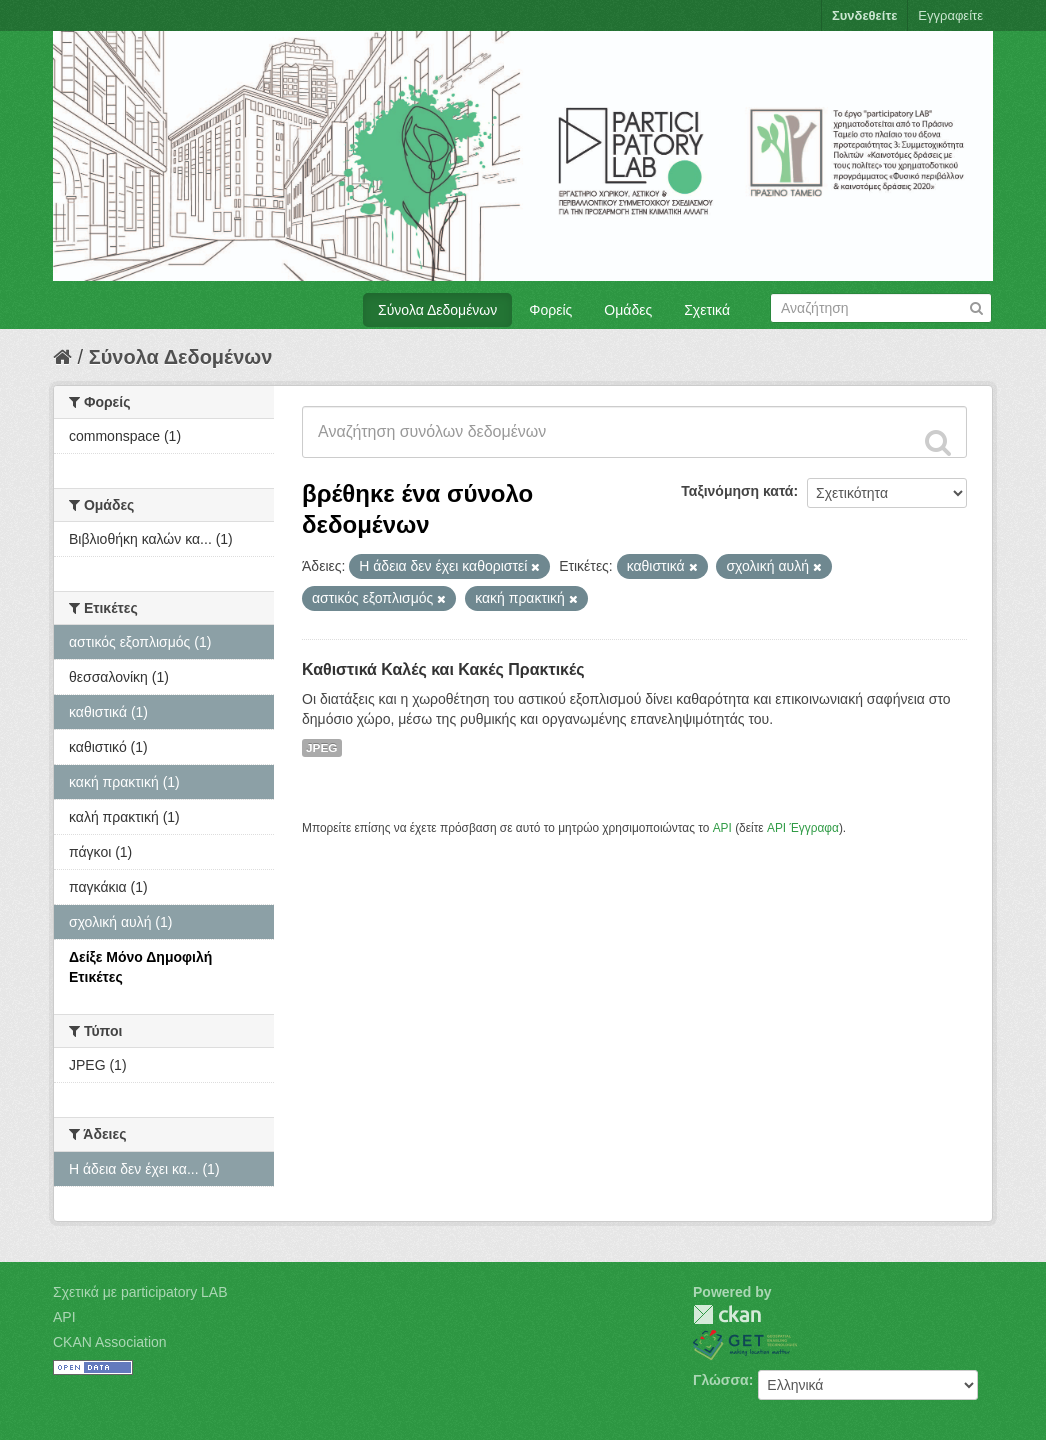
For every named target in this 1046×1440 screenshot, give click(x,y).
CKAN (727, 1314)
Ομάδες (628, 310)
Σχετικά (707, 310)
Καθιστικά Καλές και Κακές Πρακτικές (443, 669)
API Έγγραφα (803, 828)
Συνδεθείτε (864, 15)
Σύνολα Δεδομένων (437, 310)
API (722, 828)
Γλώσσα (721, 1380)
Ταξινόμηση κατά (737, 491)
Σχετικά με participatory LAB (140, 1292)
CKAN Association (110, 1342)
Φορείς (550, 310)
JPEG (322, 748)
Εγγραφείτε (950, 15)
